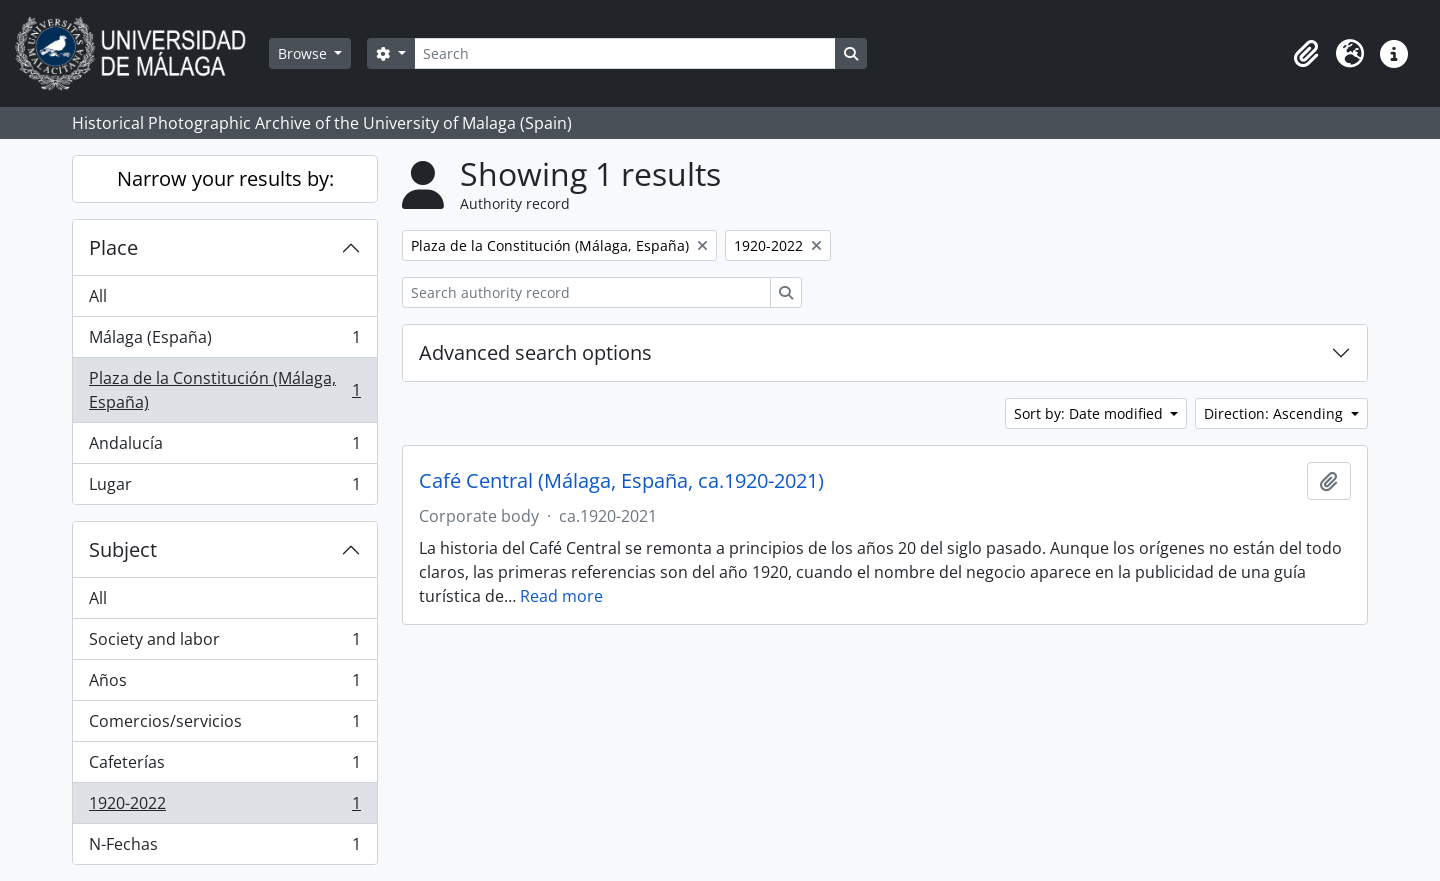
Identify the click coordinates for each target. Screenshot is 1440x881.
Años (224, 684)
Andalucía (224, 447)
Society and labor (224, 643)
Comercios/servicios (224, 725)
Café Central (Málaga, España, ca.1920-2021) (621, 481)
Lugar (224, 488)
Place (113, 247)
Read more (561, 596)
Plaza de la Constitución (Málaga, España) (224, 390)
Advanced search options (535, 352)
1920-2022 (224, 807)
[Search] (625, 53)
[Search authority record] (586, 292)
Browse (304, 53)
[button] (1306, 54)
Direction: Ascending (1275, 413)
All (98, 296)
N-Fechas (224, 848)
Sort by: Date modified (1090, 413)
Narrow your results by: (225, 178)
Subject (123, 549)
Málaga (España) (224, 341)
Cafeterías (224, 766)
